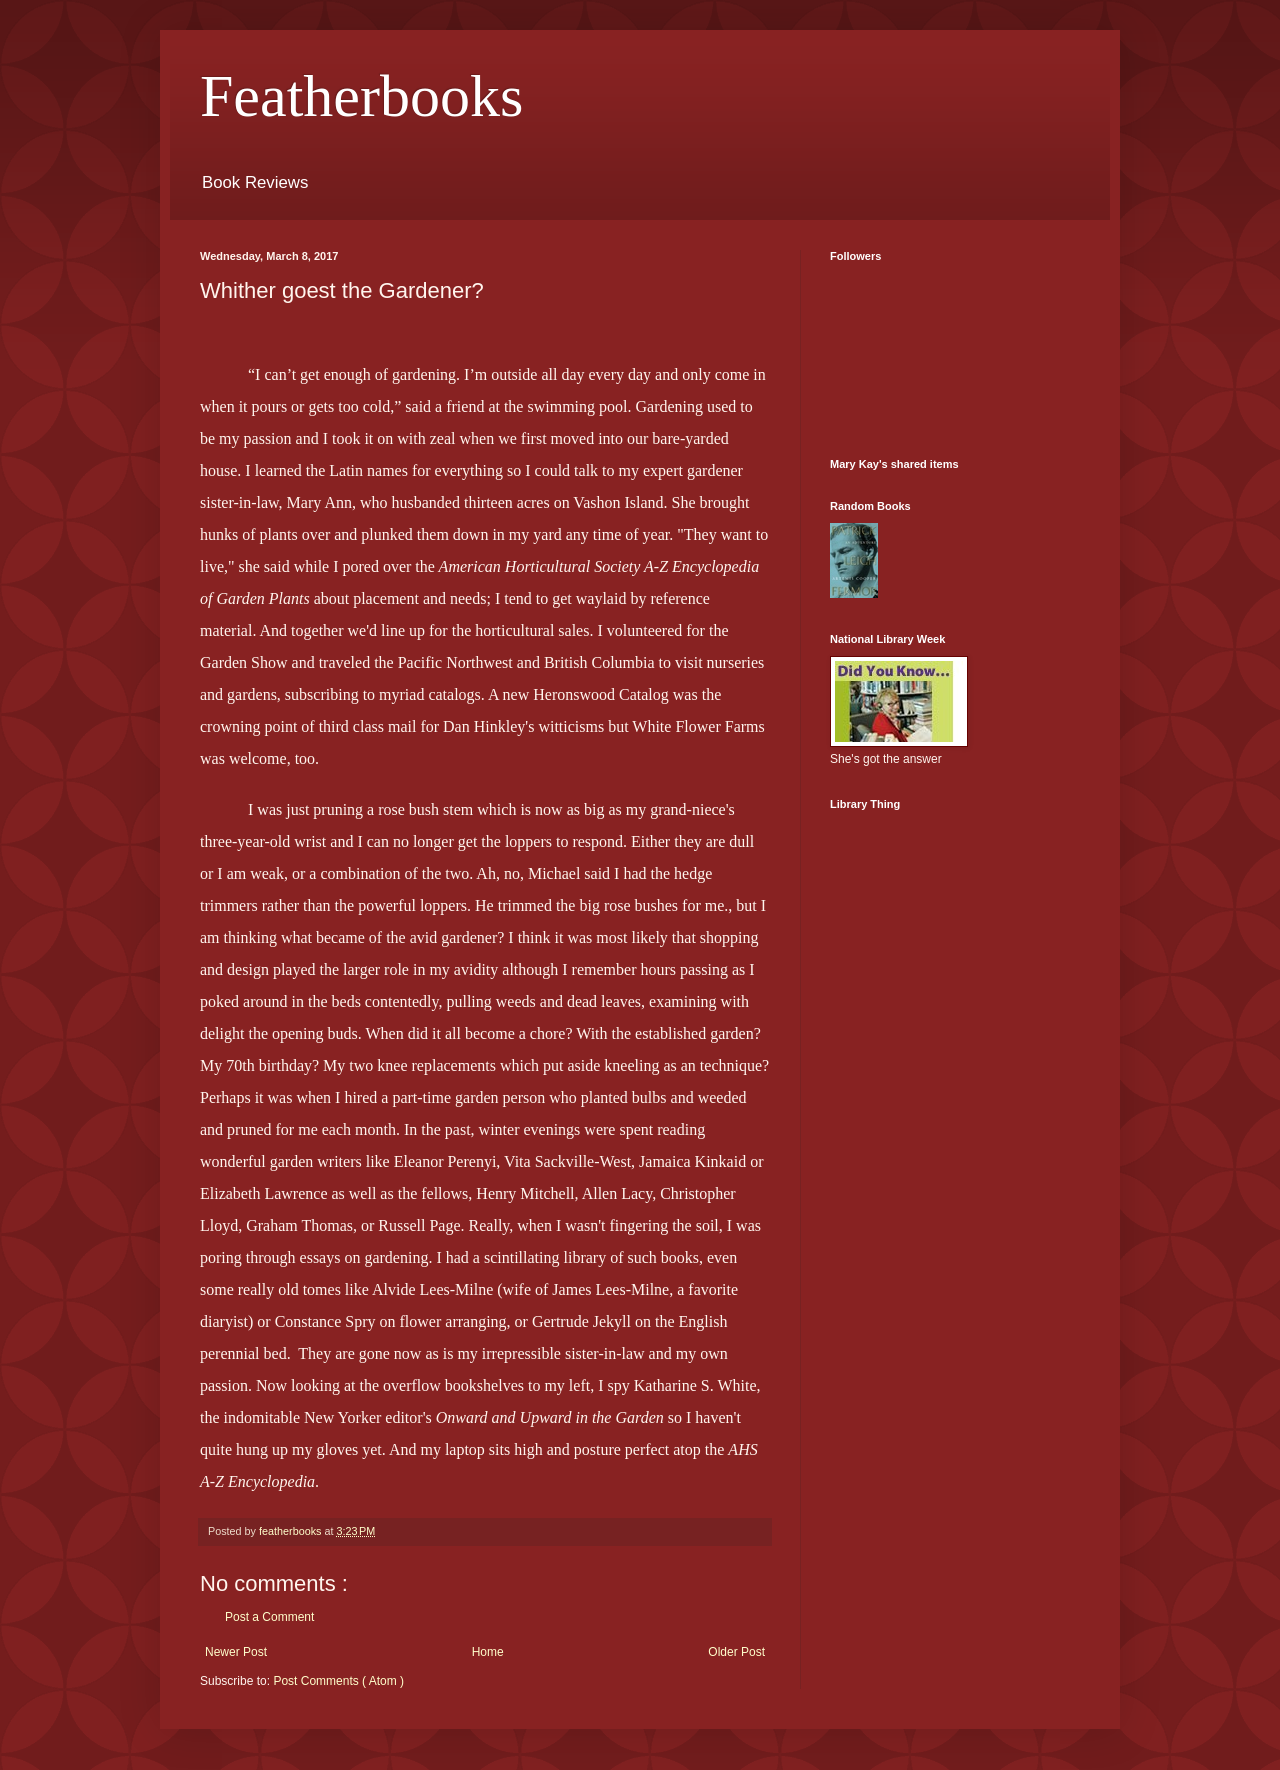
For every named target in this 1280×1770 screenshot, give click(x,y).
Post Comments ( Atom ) (338, 1681)
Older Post (736, 1652)
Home (488, 1652)
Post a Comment (269, 1617)
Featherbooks (361, 96)
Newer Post (236, 1652)
